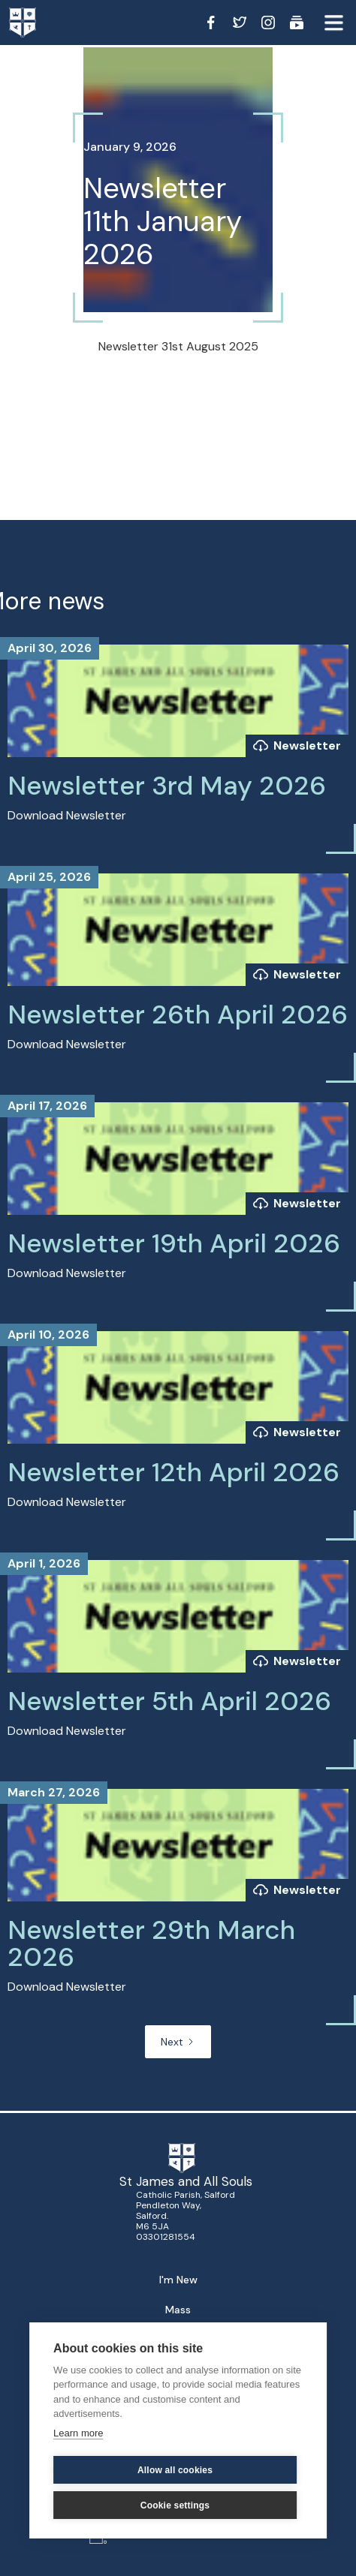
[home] (37, 23)
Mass (178, 2309)
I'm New (178, 2279)
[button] (333, 22)
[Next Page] (178, 2041)
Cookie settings (175, 2505)
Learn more (78, 2433)
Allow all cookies (175, 2470)
